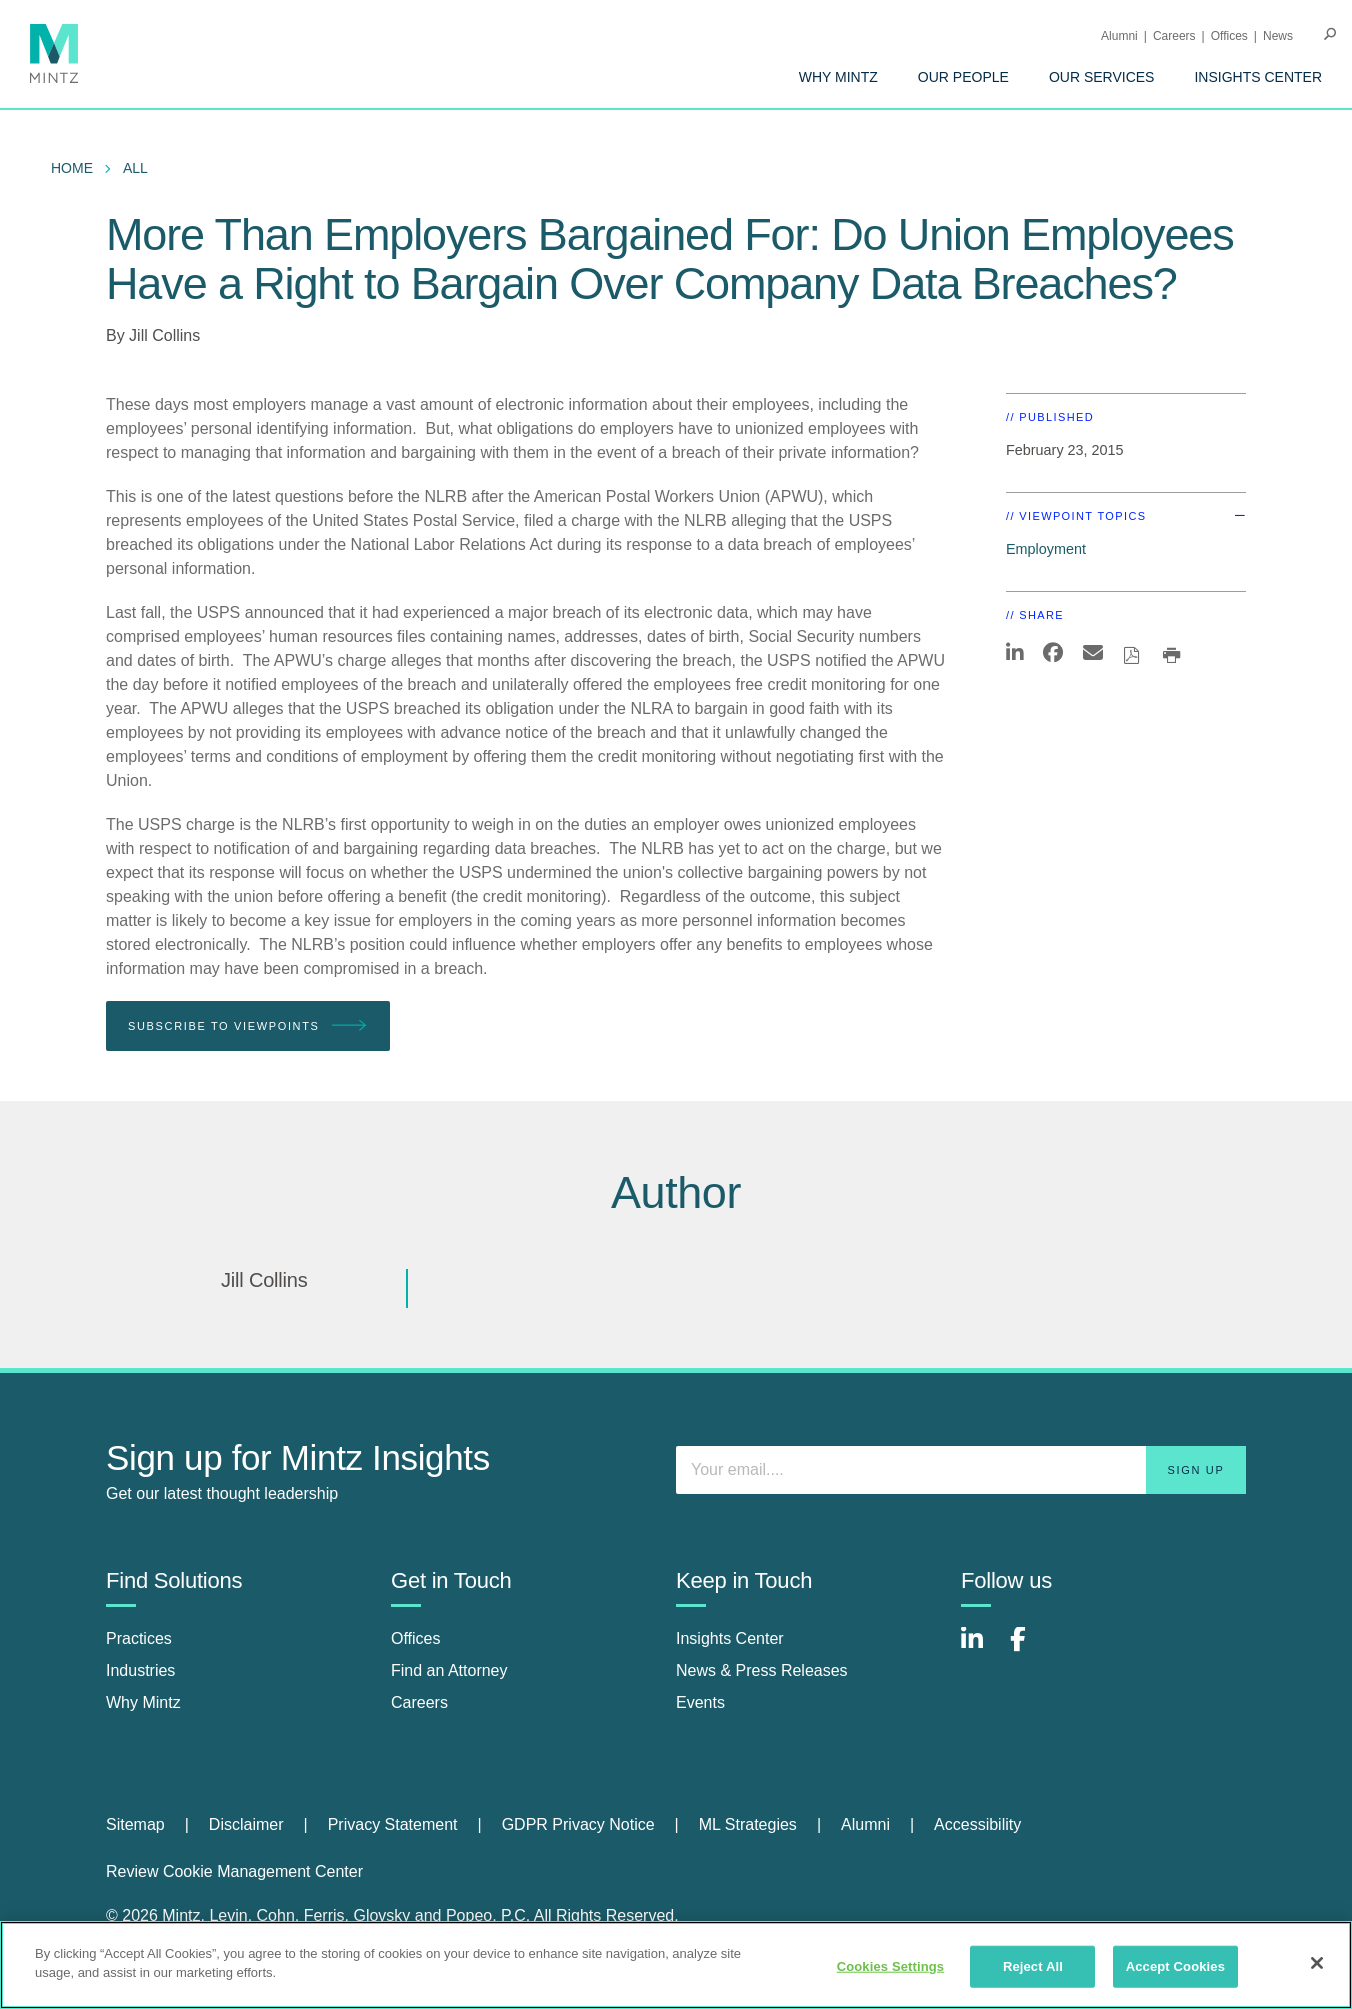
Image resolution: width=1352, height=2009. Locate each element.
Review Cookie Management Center (234, 1871)
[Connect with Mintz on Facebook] (1030, 1649)
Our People (963, 77)
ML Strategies (748, 1824)
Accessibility (977, 1824)
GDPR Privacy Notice (578, 1824)
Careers (1174, 36)
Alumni (1119, 36)
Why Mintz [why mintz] (143, 1702)
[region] (676, 1965)
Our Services (1102, 77)
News (1278, 36)
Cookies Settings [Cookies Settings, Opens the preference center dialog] (891, 1966)
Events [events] (700, 1702)
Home (72, 168)
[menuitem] (838, 77)
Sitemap (135, 1824)
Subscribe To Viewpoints (248, 1026)
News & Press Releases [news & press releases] (762, 1670)
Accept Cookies (1175, 1966)
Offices (1229, 36)
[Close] (1317, 1963)
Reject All (1033, 1966)
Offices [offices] (416, 1638)
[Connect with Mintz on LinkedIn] (981, 1649)
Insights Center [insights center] (730, 1638)
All (135, 168)
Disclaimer (246, 1824)
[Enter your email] (961, 1470)
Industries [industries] (140, 1670)
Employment (1046, 549)
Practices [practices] (139, 1638)
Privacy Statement (393, 1824)
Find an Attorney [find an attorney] (449, 1670)
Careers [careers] (419, 1702)
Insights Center (1258, 77)
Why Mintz (838, 77)
